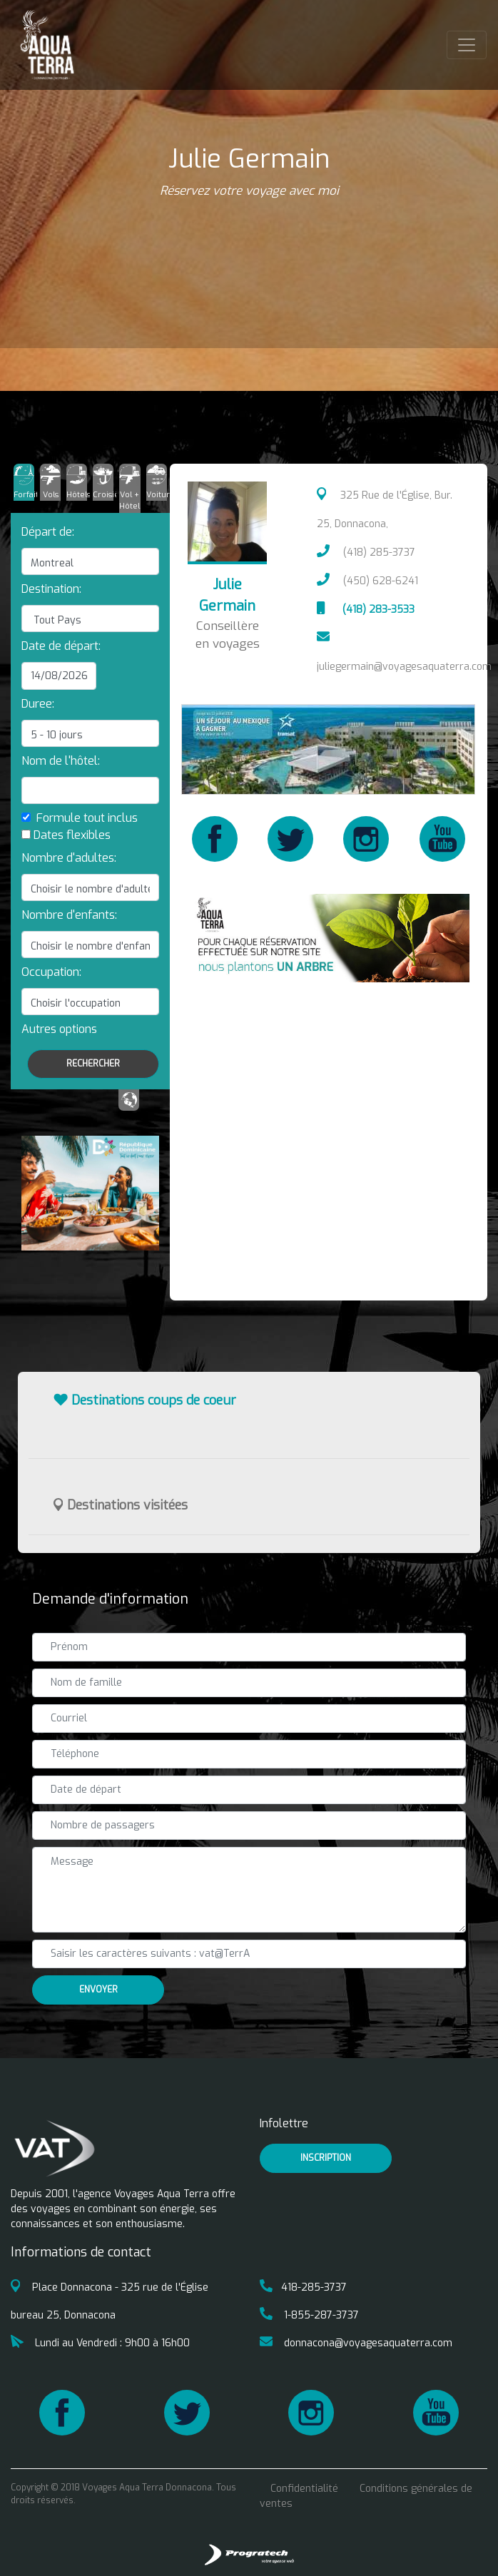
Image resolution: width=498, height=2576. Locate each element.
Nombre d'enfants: (69, 914)
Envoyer (98, 1989)
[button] (59, 1029)
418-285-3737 (303, 2287)
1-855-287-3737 (309, 2315)
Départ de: (47, 531)
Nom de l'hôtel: (60, 760)
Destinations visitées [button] (121, 1505)
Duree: (37, 703)
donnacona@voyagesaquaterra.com (356, 2343)
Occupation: (51, 971)
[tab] (24, 482)
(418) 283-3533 (365, 609)
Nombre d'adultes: (68, 857)
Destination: (51, 588)
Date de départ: (61, 645)
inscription (325, 2158)
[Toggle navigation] (467, 45)
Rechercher (93, 1063)
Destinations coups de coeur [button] (145, 1400)
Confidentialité (304, 2488)
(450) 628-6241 (367, 581)
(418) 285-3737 (366, 552)
